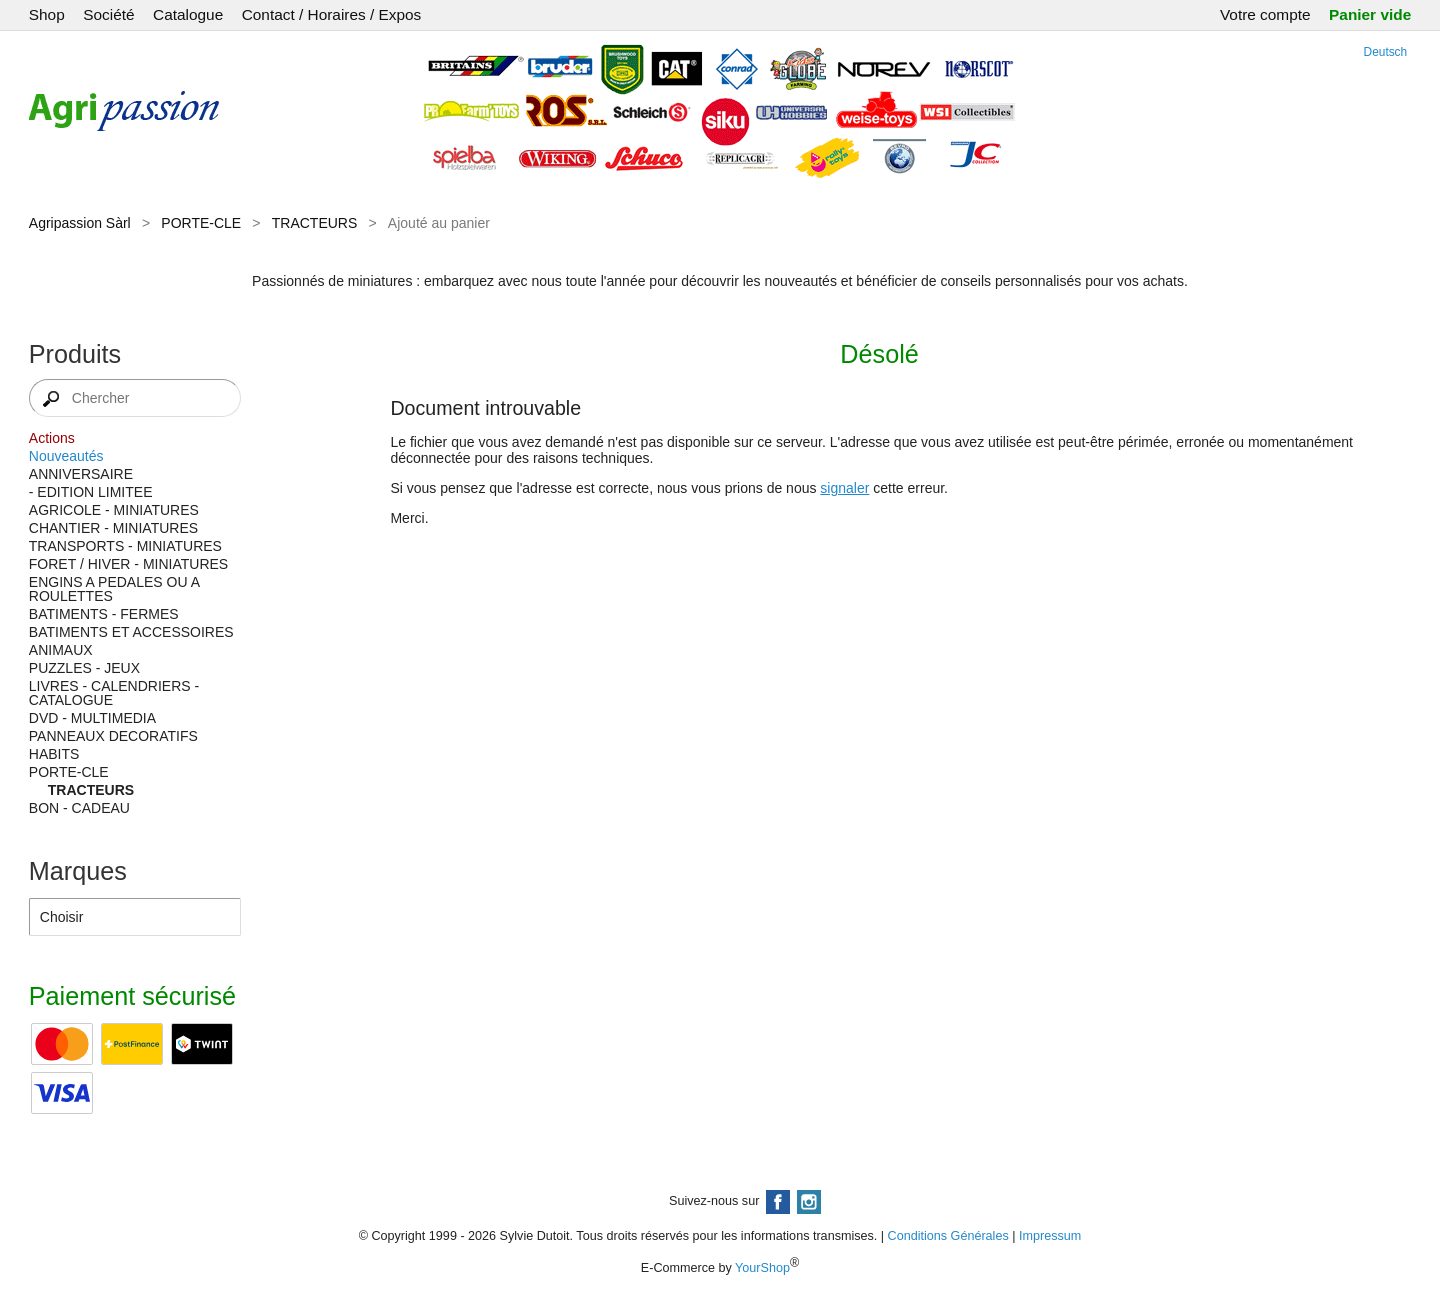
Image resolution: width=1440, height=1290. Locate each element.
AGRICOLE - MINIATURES (114, 510)
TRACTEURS (315, 223)
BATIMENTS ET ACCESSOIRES (131, 632)
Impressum (1050, 1236)
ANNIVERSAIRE (81, 474)
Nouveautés (66, 456)
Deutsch (1386, 52)
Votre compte (1265, 14)
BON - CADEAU (79, 808)
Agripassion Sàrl (80, 223)
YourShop (762, 1268)
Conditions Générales (948, 1236)
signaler (844, 488)
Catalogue (188, 14)
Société (108, 14)
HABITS (54, 754)
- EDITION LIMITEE (91, 492)
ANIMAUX (61, 650)
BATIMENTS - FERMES (104, 614)
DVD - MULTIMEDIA (92, 718)
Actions (52, 438)
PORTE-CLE (201, 223)
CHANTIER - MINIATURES (113, 528)
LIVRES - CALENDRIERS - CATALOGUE (114, 693)
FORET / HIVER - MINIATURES (128, 564)
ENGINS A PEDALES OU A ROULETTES (114, 589)
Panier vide (1370, 14)
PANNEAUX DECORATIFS (113, 736)
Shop (47, 14)
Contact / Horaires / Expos (332, 14)
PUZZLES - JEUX (84, 668)
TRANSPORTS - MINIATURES (125, 546)
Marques (78, 871)
